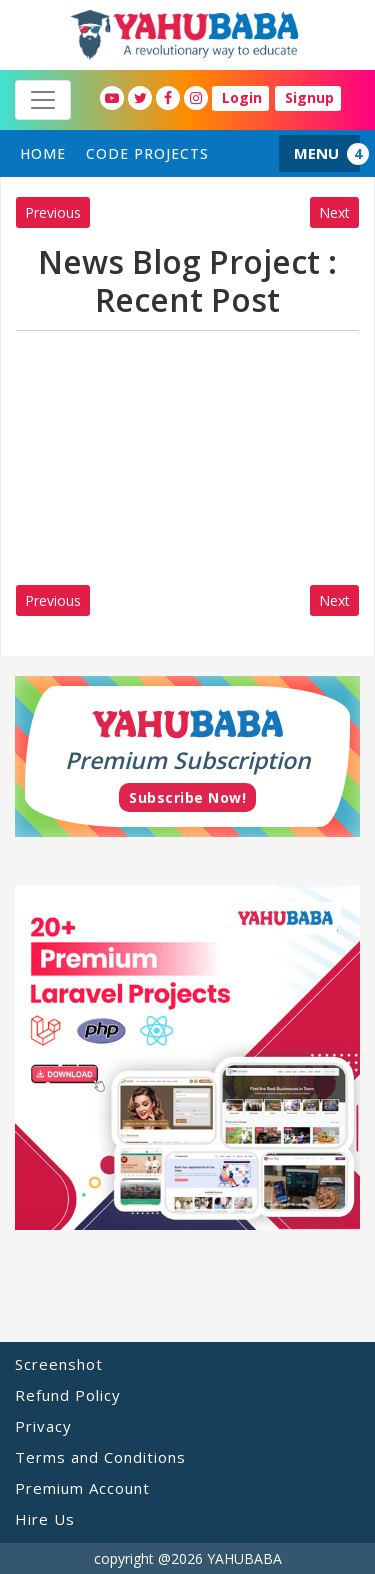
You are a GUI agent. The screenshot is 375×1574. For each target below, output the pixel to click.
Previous (53, 212)
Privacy (43, 1426)
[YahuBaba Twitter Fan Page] (140, 98)
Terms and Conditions (100, 1457)
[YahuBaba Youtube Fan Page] (112, 98)
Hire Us (45, 1519)
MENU (316, 153)
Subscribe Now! (187, 797)
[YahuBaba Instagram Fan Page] (196, 98)
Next (334, 212)
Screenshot (59, 1364)
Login (242, 97)
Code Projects (147, 153)
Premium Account (82, 1488)
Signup (309, 97)
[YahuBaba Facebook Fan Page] (168, 98)
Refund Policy (68, 1395)
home (43, 153)
